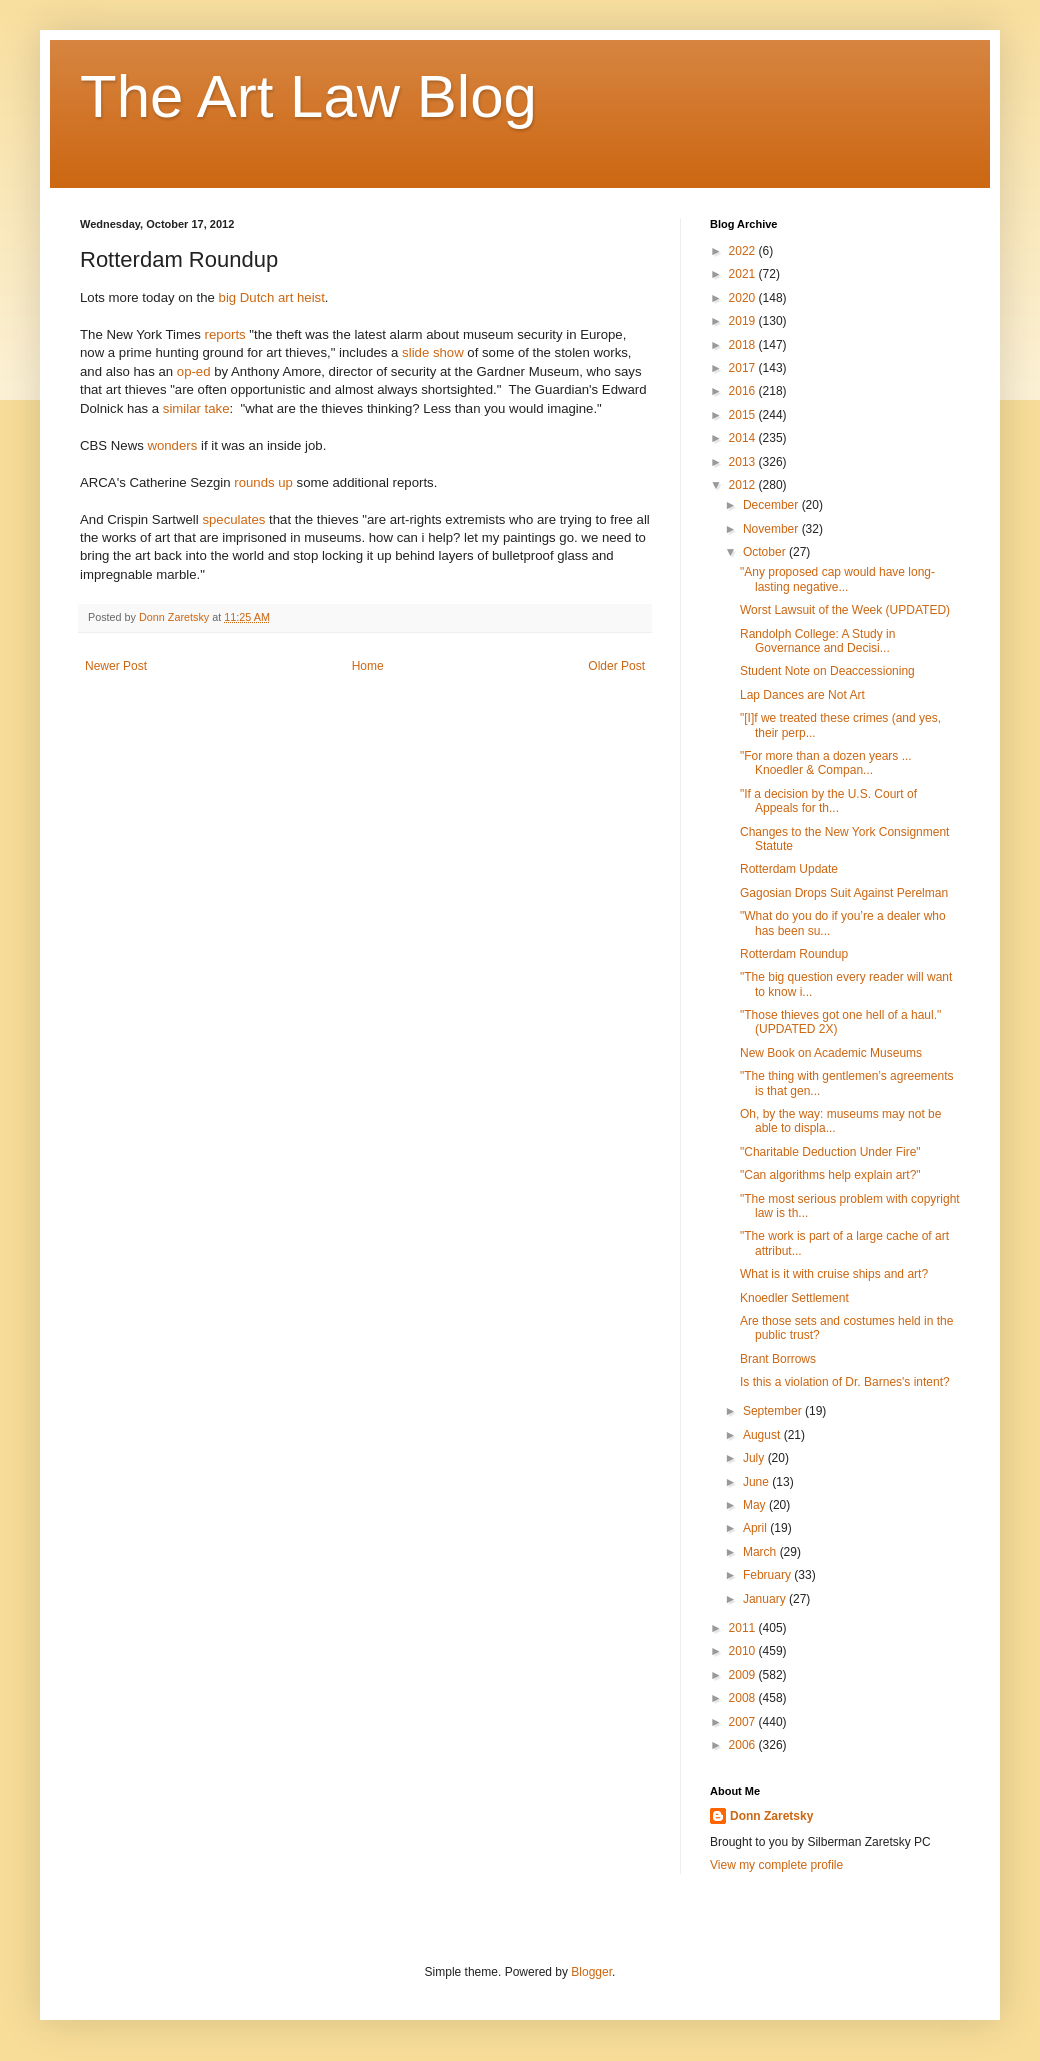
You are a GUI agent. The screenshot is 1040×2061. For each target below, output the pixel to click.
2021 (744, 274)
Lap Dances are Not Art (802, 695)
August (763, 1435)
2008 (744, 1698)
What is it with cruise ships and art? (834, 1274)
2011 (744, 1628)
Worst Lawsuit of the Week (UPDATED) (845, 610)
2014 (744, 438)
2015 (744, 415)
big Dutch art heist (272, 297)
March (761, 1552)
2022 (744, 251)
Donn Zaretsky (771, 1816)
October (766, 552)
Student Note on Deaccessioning (827, 671)
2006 (744, 1745)
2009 (744, 1675)
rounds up (263, 482)
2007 (744, 1722)
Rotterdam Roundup (794, 954)
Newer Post (116, 666)
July (755, 1458)
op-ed (194, 371)
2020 (744, 298)
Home (368, 666)
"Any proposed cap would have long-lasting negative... (837, 579)
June (757, 1482)
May (756, 1505)
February (768, 1575)
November (772, 529)
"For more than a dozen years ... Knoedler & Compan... (826, 763)
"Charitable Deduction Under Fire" (830, 1152)
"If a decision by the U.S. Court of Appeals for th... (828, 801)
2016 (744, 391)
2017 (744, 368)
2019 (744, 321)
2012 (744, 485)
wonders (172, 445)
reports (225, 334)
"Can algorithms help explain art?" (830, 1175)
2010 (744, 1651)
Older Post (616, 666)
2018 (744, 345)
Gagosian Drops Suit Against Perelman (844, 893)
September (774, 1411)
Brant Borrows (778, 1359)
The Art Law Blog (308, 96)
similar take (196, 408)
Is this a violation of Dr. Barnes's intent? (845, 1382)
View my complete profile (776, 1865)
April (756, 1528)
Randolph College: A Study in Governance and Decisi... (817, 641)
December (772, 505)
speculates (233, 519)
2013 (744, 462)
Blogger (591, 1972)
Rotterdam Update (789, 869)
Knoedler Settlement (794, 1298)
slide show (433, 352)
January (766, 1599)
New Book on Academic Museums (831, 1053)
